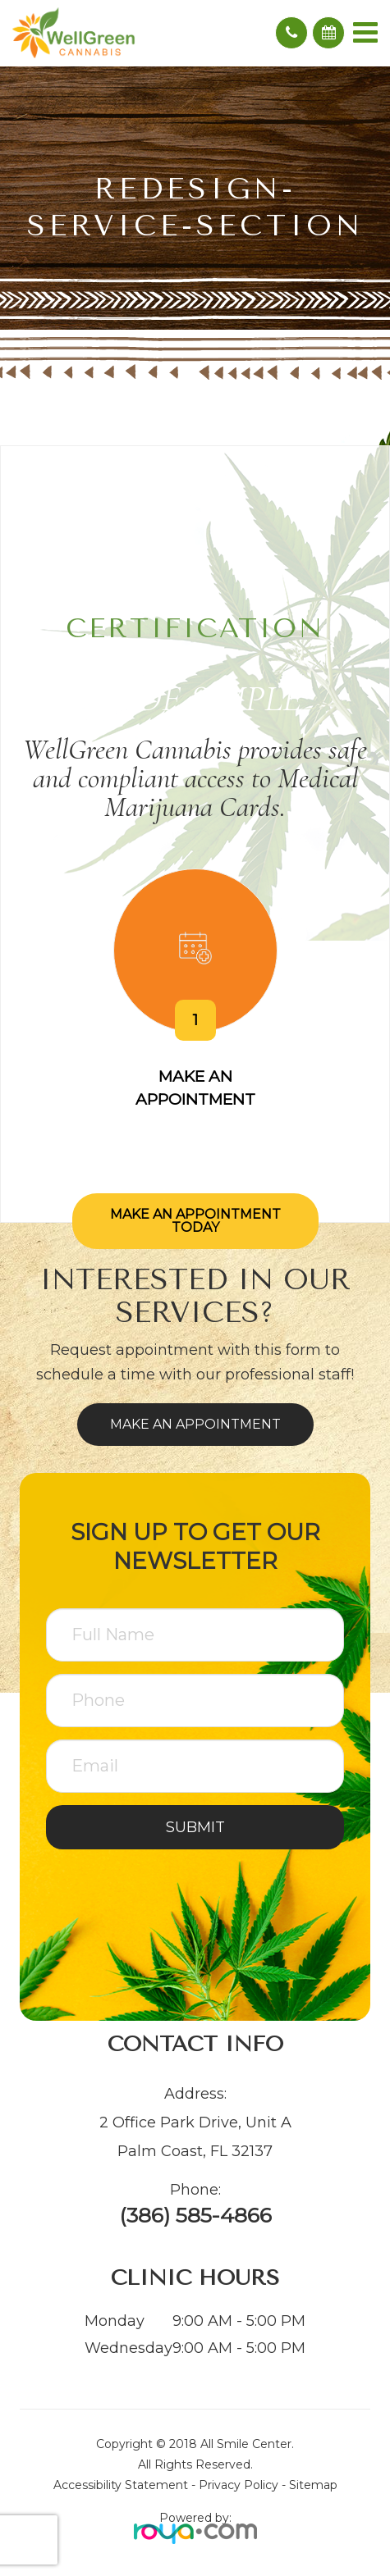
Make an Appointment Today (195, 1220)
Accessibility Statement (120, 2485)
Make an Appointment (195, 1424)
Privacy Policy (238, 2485)
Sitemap (313, 2485)
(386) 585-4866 (195, 2215)
